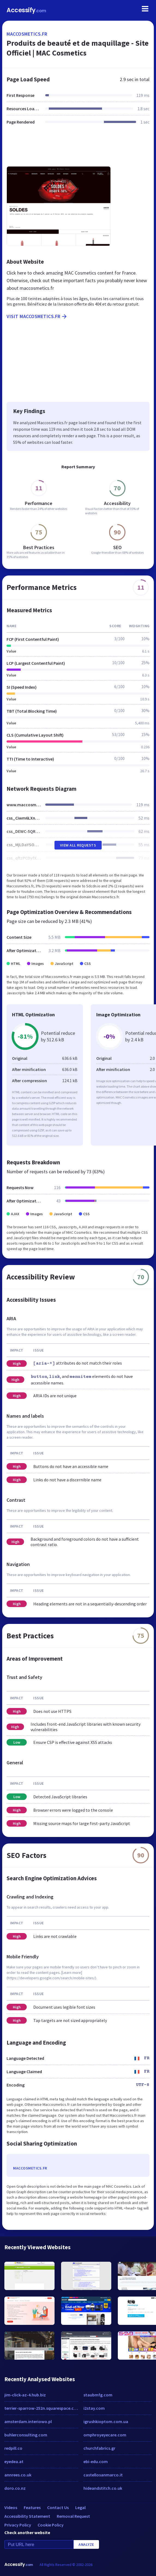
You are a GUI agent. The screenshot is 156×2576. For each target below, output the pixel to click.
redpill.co (13, 2448)
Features (32, 2507)
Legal (80, 2507)
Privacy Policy (17, 2525)
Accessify (26, 10)
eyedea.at (13, 2461)
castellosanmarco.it (103, 2474)
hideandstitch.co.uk (102, 2488)
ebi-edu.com (95, 2461)
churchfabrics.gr (99, 2448)
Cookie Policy (51, 2525)
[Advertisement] (78, 148)
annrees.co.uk (17, 2474)
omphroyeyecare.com (104, 2434)
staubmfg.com (97, 2395)
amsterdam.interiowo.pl (28, 2421)
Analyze (86, 2544)
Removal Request (73, 2516)
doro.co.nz (15, 2488)
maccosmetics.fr (27, 34)
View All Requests (78, 845)
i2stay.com (94, 2408)
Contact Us (58, 2507)
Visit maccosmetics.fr (37, 316)
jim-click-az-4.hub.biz (25, 2395)
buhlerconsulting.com (25, 2434)
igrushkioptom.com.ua (105, 2421)
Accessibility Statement (27, 2516)
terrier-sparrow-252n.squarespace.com (41, 2408)
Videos (10, 2507)
